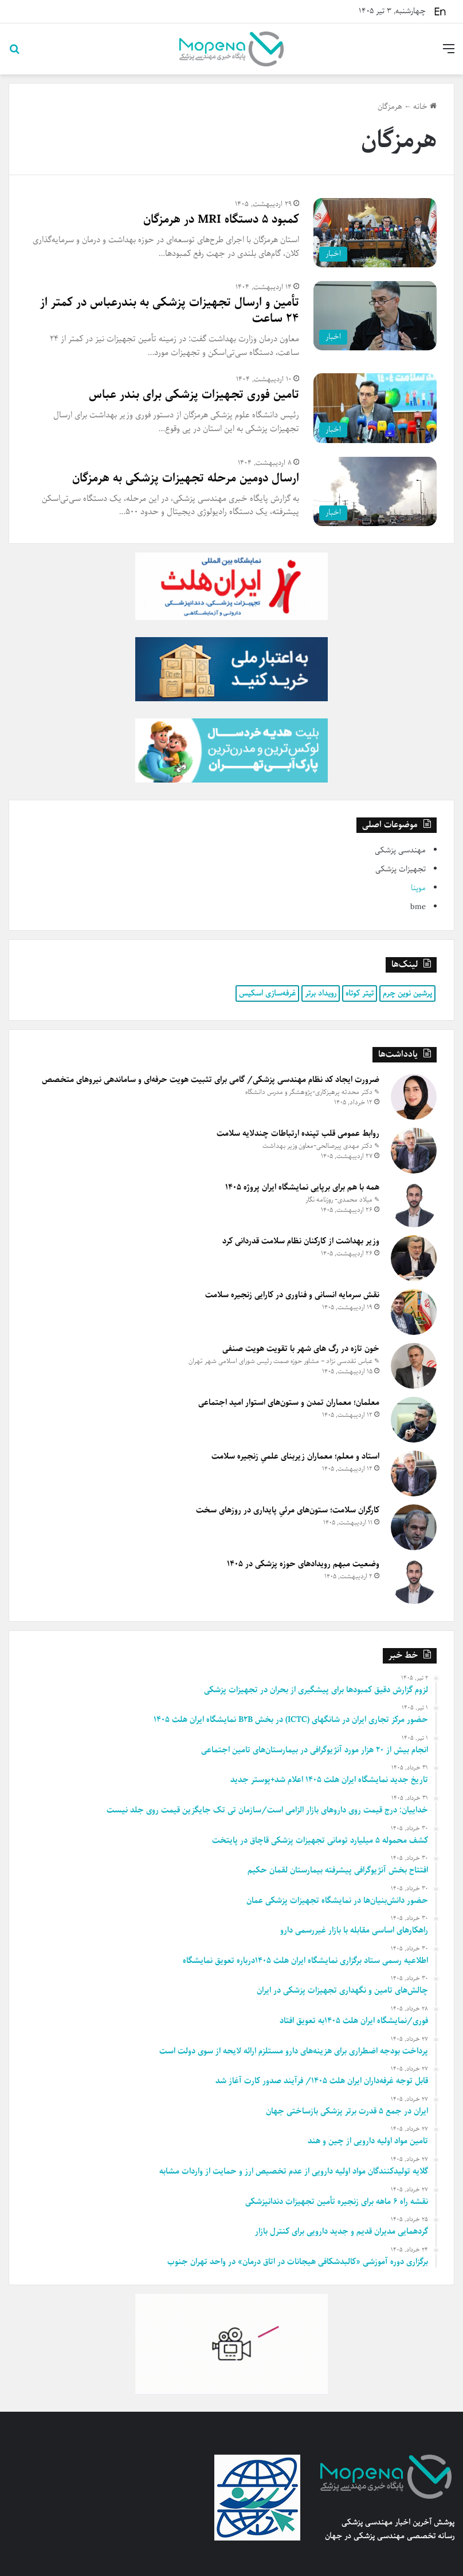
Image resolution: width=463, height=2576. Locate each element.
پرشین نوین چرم (407, 993)
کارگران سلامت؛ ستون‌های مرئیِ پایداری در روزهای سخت (287, 1510)
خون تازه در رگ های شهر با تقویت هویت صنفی (300, 1349)
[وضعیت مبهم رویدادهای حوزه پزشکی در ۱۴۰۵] (414, 1581)
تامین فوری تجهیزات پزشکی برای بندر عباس (194, 395)
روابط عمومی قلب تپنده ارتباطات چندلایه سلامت (298, 1133)
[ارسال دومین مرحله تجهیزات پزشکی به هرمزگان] (375, 491)
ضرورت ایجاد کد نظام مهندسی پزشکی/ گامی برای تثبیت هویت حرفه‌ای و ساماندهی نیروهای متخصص (210, 1079)
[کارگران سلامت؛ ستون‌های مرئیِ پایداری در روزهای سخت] (414, 1527)
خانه (425, 106)
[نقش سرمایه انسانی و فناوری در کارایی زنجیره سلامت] (414, 1312)
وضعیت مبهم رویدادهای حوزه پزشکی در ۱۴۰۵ (303, 1564)
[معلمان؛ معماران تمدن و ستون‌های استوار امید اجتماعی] (414, 1420)
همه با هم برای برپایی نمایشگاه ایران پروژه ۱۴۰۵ (302, 1187)
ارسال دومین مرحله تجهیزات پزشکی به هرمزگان (185, 478)
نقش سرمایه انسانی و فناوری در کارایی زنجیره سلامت (292, 1295)
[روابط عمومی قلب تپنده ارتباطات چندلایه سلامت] (414, 1151)
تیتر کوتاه (360, 993)
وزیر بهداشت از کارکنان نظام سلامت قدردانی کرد (300, 1241)
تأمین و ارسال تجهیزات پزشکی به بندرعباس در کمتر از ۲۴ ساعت (169, 311)
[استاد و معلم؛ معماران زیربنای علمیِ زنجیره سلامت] (414, 1473)
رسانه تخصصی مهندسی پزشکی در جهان (389, 2536)
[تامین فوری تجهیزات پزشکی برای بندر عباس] (375, 407)
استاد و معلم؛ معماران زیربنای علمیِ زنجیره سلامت (295, 1456)
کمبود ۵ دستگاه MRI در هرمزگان (221, 220)
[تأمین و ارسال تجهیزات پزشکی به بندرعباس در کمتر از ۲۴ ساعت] (375, 315)
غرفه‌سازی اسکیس (267, 993)
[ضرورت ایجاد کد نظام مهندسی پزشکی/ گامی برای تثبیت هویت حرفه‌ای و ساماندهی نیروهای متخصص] (414, 1097)
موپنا (418, 888)
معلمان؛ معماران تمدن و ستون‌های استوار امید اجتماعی (288, 1402)
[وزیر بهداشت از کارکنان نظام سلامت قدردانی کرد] (414, 1258)
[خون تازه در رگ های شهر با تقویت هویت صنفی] (414, 1366)
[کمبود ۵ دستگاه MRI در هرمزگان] (375, 232)
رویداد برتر (320, 993)
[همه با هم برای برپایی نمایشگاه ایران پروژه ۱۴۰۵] (414, 1204)
